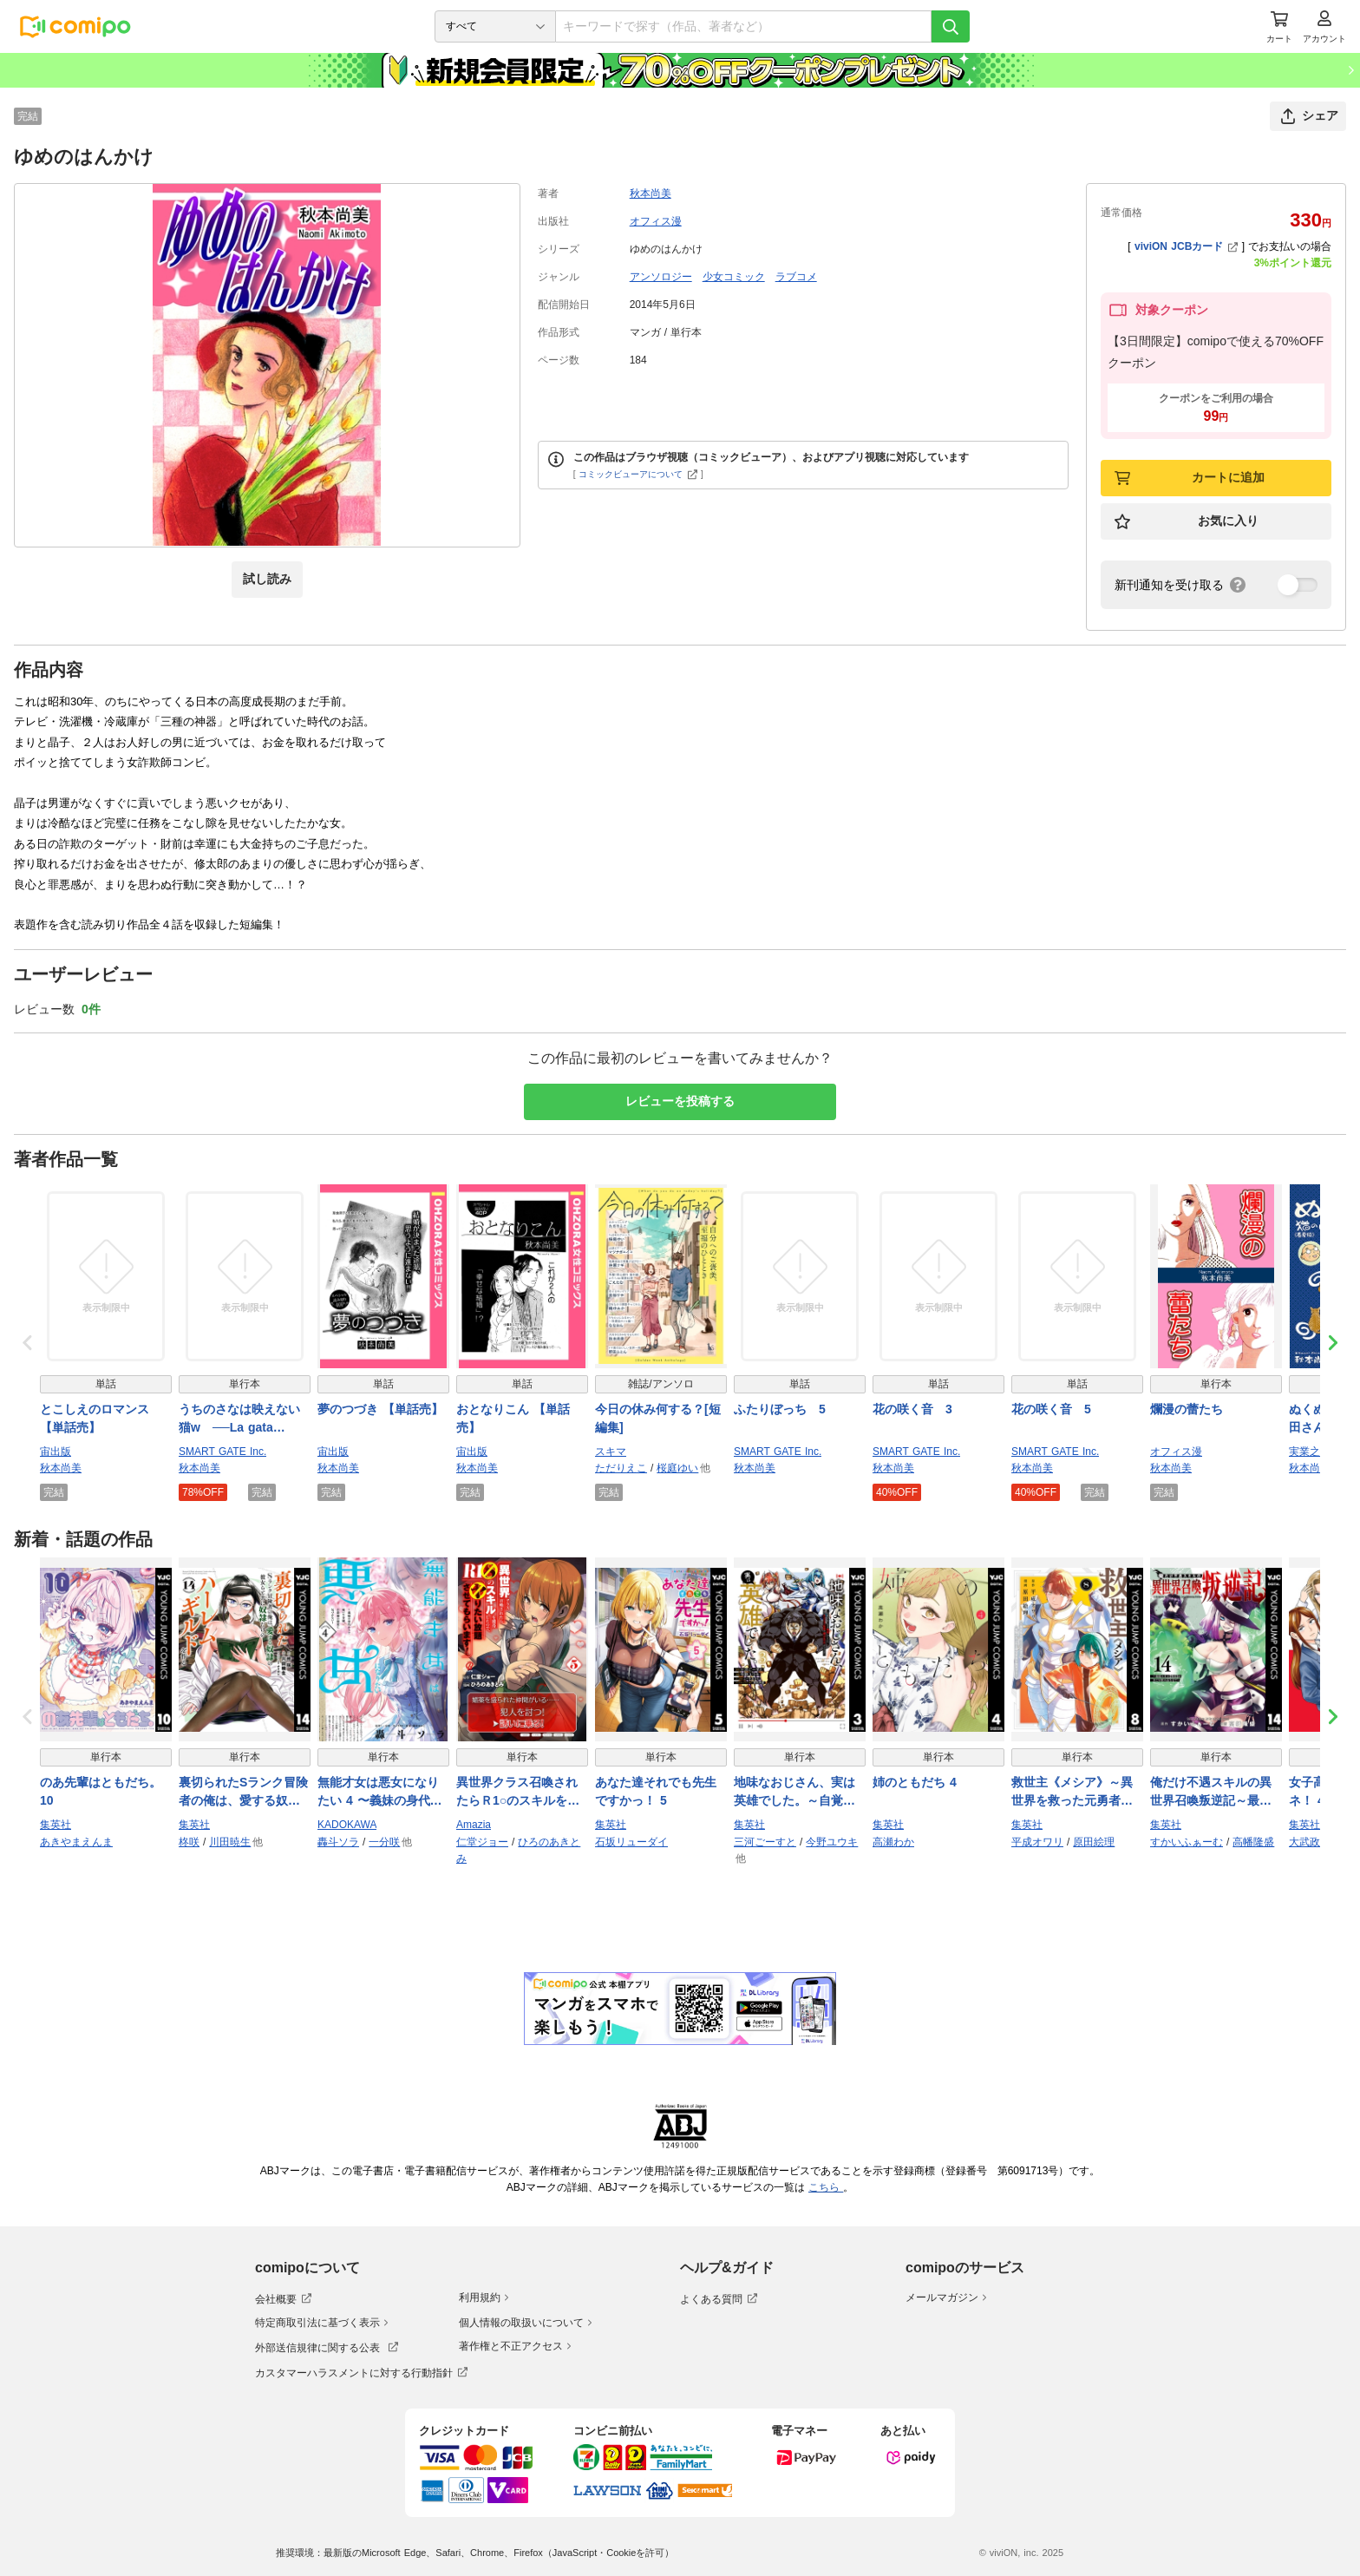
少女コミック (734, 277)
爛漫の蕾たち (1186, 1409)
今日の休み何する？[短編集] (658, 1418)
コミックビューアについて (638, 474)
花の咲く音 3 (912, 1409)
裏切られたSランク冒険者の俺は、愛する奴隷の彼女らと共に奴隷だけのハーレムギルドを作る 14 (243, 1792)
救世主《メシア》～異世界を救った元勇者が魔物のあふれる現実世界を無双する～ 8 (1072, 1792)
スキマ (610, 1451)
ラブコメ (796, 277)
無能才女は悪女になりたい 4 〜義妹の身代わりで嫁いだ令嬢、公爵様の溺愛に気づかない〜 (379, 1792)
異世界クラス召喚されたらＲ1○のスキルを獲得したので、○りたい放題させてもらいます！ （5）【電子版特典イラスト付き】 (520, 1792)
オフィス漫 (656, 221)
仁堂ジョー (482, 1842)
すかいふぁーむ (1186, 1842)
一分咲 (384, 1842)
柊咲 (189, 1842)
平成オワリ (1037, 1842)
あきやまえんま (76, 1842)
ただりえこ (621, 1468)
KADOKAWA (346, 1825)
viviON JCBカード (1186, 246)
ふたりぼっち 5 (780, 1409)
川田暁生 (230, 1842)
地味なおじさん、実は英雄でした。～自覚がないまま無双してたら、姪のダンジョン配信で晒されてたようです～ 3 (794, 1792)
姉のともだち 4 (915, 1782)
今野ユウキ (832, 1842)
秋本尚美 (650, 193)
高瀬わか (893, 1842)
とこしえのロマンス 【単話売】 (94, 1418)
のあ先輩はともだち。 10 (100, 1791)
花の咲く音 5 (1051, 1409)
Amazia (473, 1825)
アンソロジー (661, 277)
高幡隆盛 (1253, 1842)
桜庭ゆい (677, 1468)
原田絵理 (1094, 1842)
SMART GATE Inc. (222, 1451)
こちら (825, 2187)
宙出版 (55, 1451)
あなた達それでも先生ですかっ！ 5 (655, 1791)
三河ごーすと (765, 1842)
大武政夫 (1310, 1842)
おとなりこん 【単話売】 (513, 1418)
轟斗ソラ (338, 1842)
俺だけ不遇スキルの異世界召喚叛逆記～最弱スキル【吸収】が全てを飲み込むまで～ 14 (1211, 1792)
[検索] (951, 26)
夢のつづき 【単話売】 (380, 1409)
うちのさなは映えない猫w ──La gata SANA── (239, 1419)
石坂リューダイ (631, 1842)
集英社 (55, 1825)
